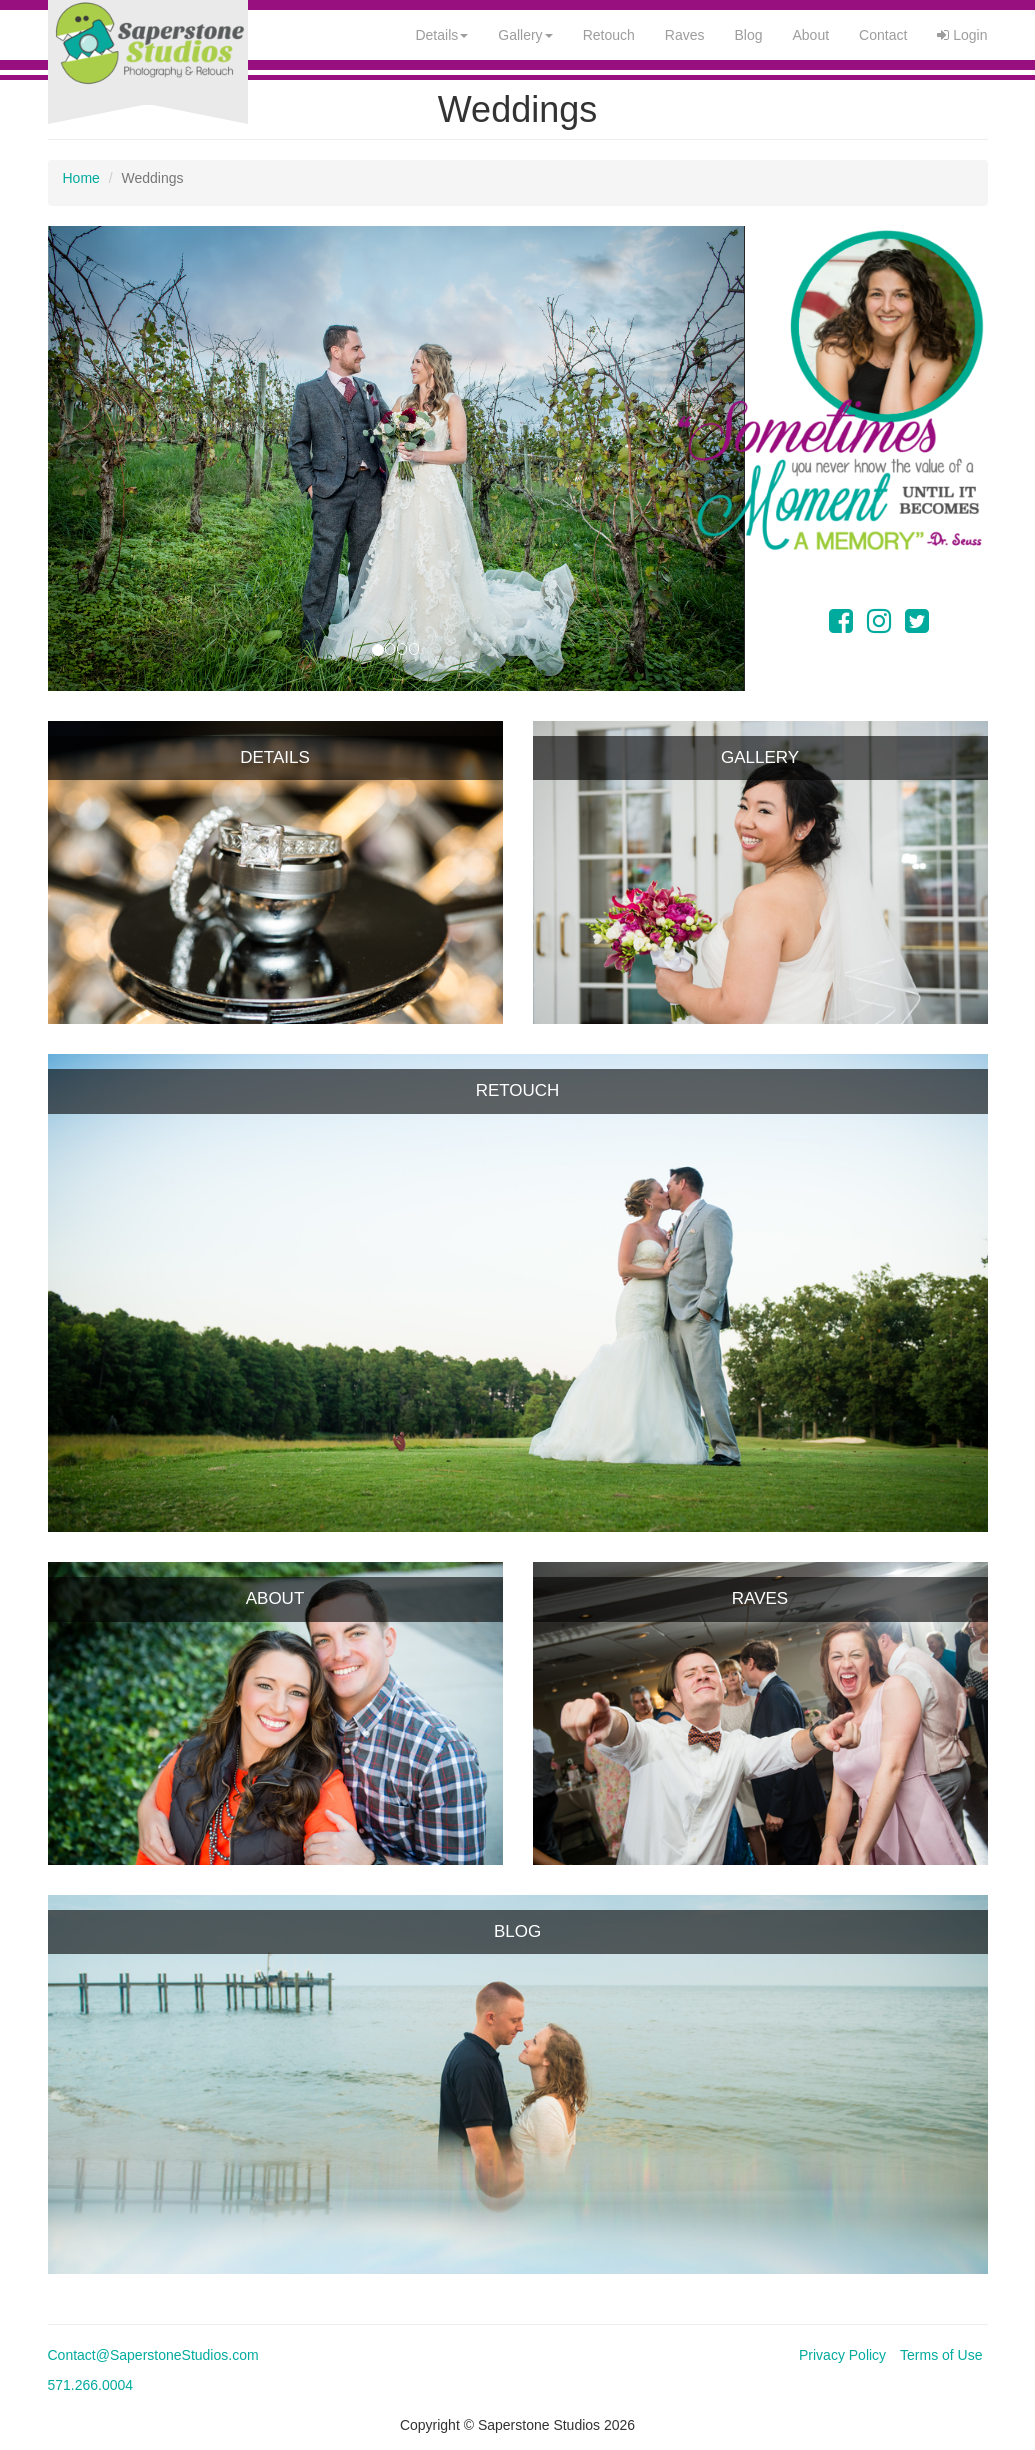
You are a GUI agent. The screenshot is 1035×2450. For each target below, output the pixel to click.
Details (441, 35)
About (811, 35)
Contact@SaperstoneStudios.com (153, 2355)
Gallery (525, 35)
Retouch (609, 35)
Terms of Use (941, 2355)
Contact (883, 35)
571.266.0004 (91, 2385)
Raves (685, 35)
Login (962, 35)
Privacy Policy (842, 2355)
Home (81, 178)
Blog (748, 35)
